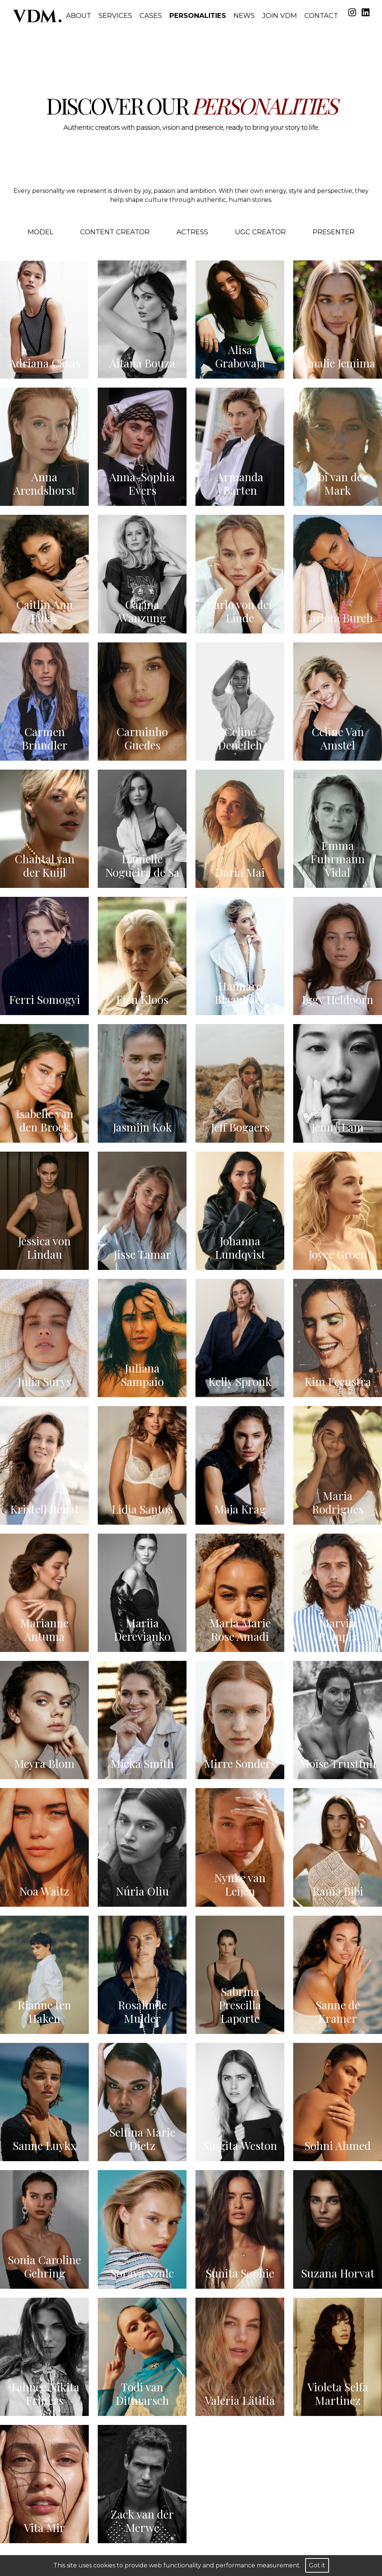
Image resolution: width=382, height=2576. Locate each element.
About (78, 16)
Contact (321, 16)
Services (115, 16)
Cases (151, 16)
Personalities (197, 16)
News (244, 16)
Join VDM (279, 16)
